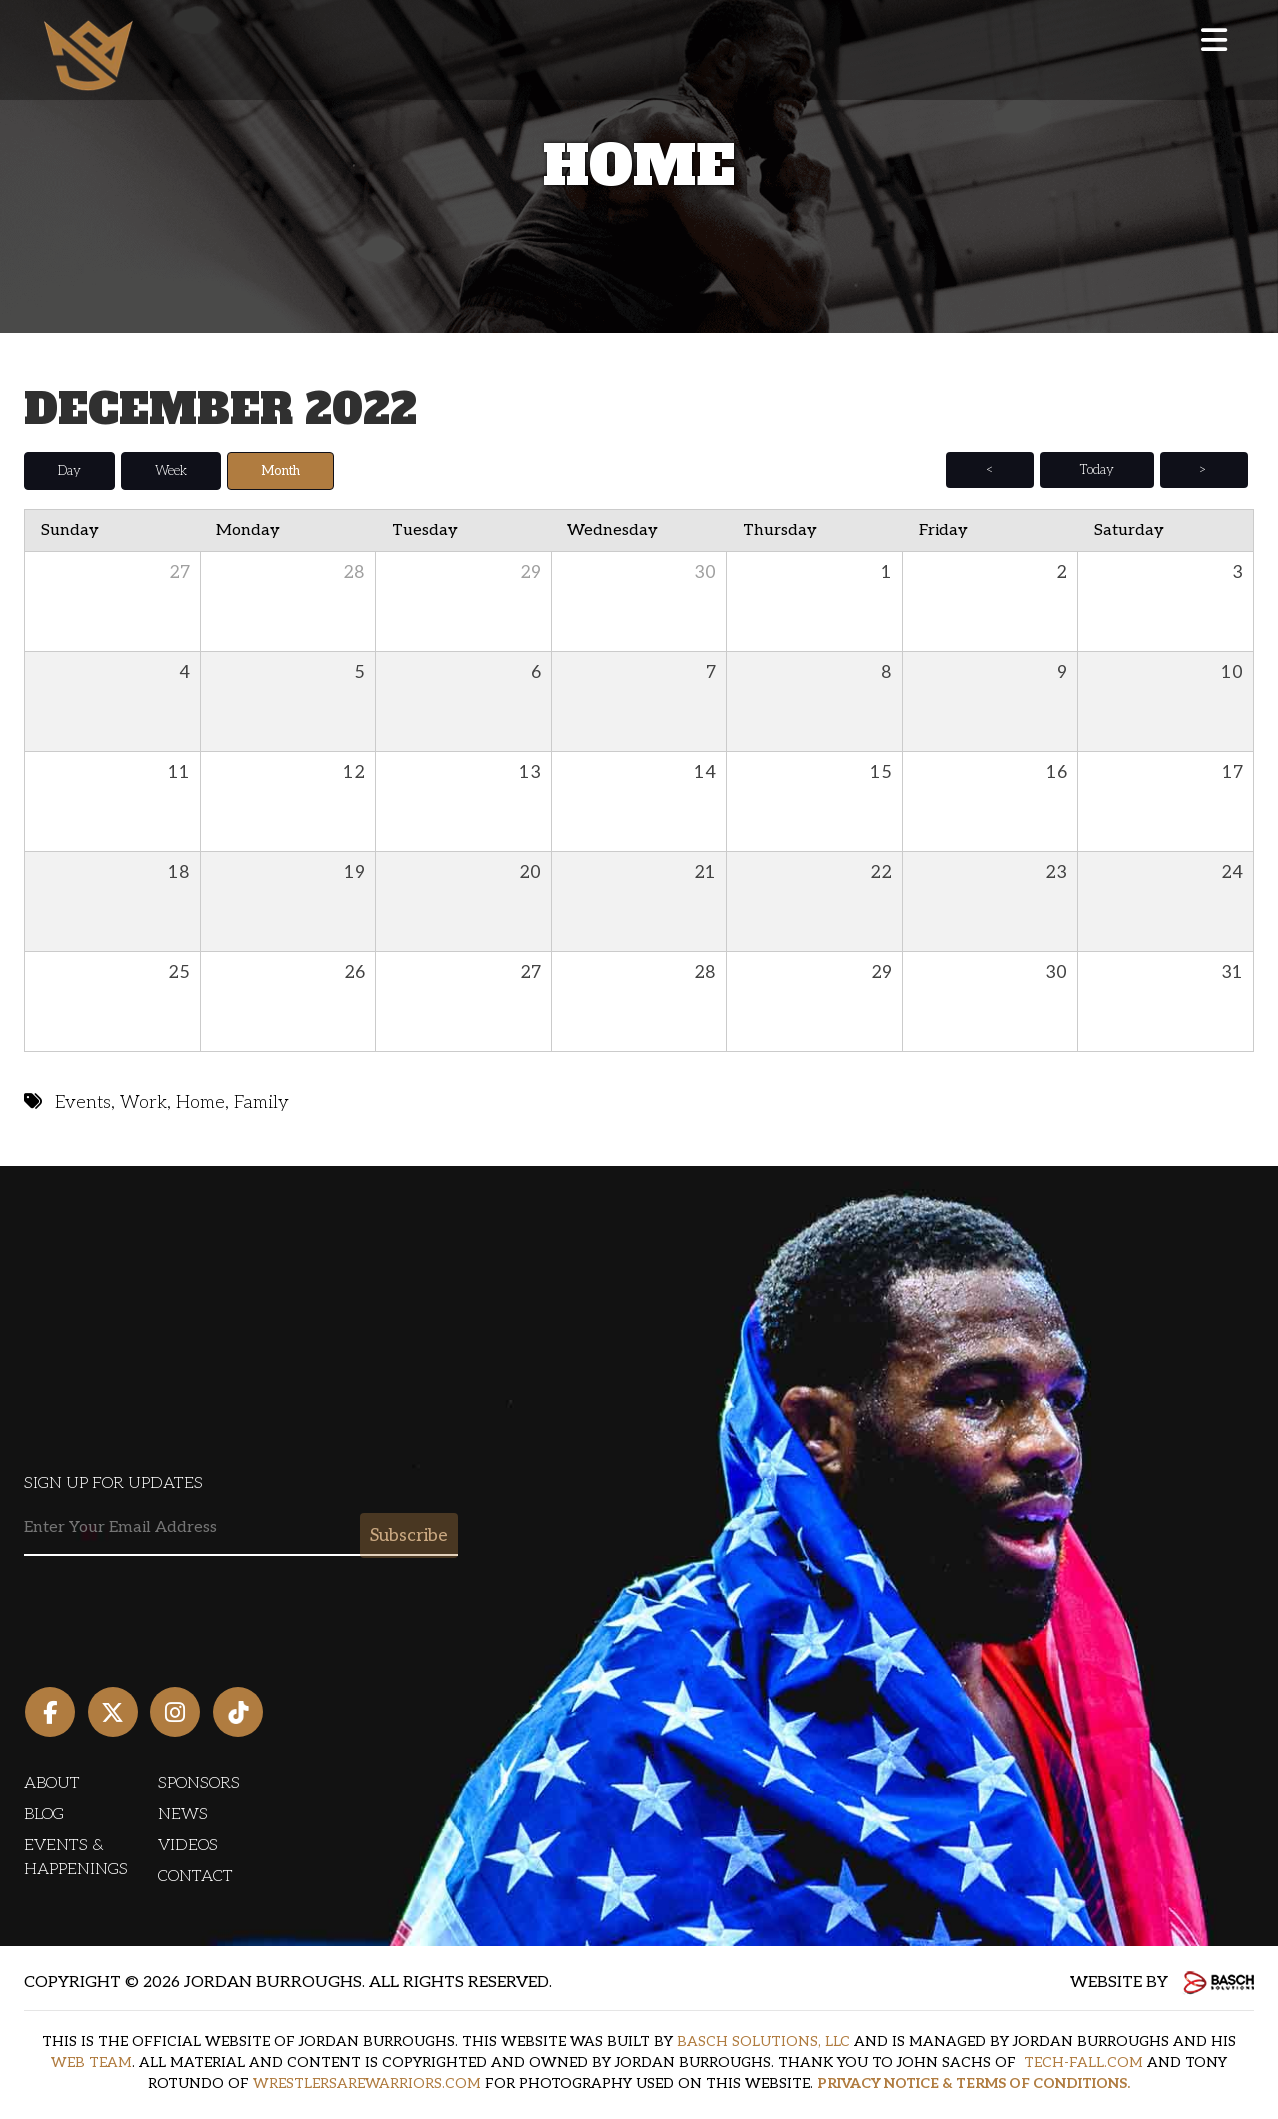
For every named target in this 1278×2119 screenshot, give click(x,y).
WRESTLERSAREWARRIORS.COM (367, 2083)
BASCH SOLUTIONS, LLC (763, 2041)
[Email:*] (241, 1528)
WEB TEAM (91, 2062)
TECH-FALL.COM (1083, 2062)
